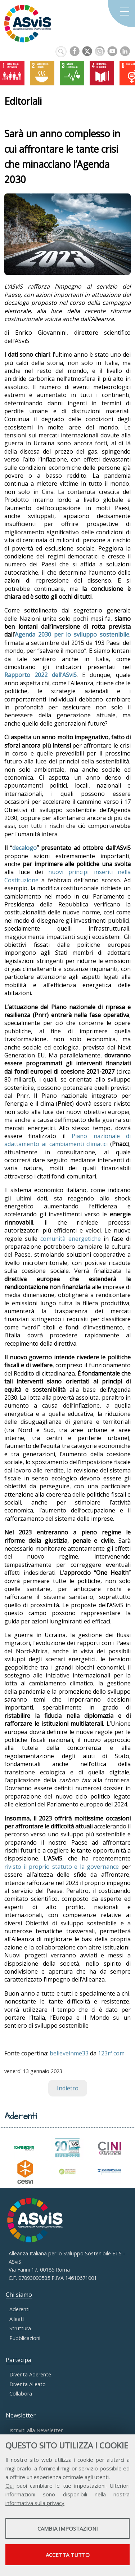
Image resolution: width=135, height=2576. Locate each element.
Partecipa (18, 2360)
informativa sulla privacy (34, 2502)
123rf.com (111, 2053)
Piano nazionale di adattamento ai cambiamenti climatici (67, 1140)
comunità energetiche (70, 1239)
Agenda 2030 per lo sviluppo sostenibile (72, 634)
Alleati (16, 2319)
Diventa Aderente (30, 2374)
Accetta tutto (68, 2554)
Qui (9, 2485)
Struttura (20, 2328)
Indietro (67, 2088)
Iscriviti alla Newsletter (36, 2430)
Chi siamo (19, 2295)
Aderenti (19, 2309)
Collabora (20, 2393)
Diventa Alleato (27, 2384)
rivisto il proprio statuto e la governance (61, 1867)
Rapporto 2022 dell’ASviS (40, 675)
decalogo (24, 848)
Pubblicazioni (24, 2338)
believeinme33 (69, 2053)
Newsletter (21, 2415)
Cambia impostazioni (67, 2528)
